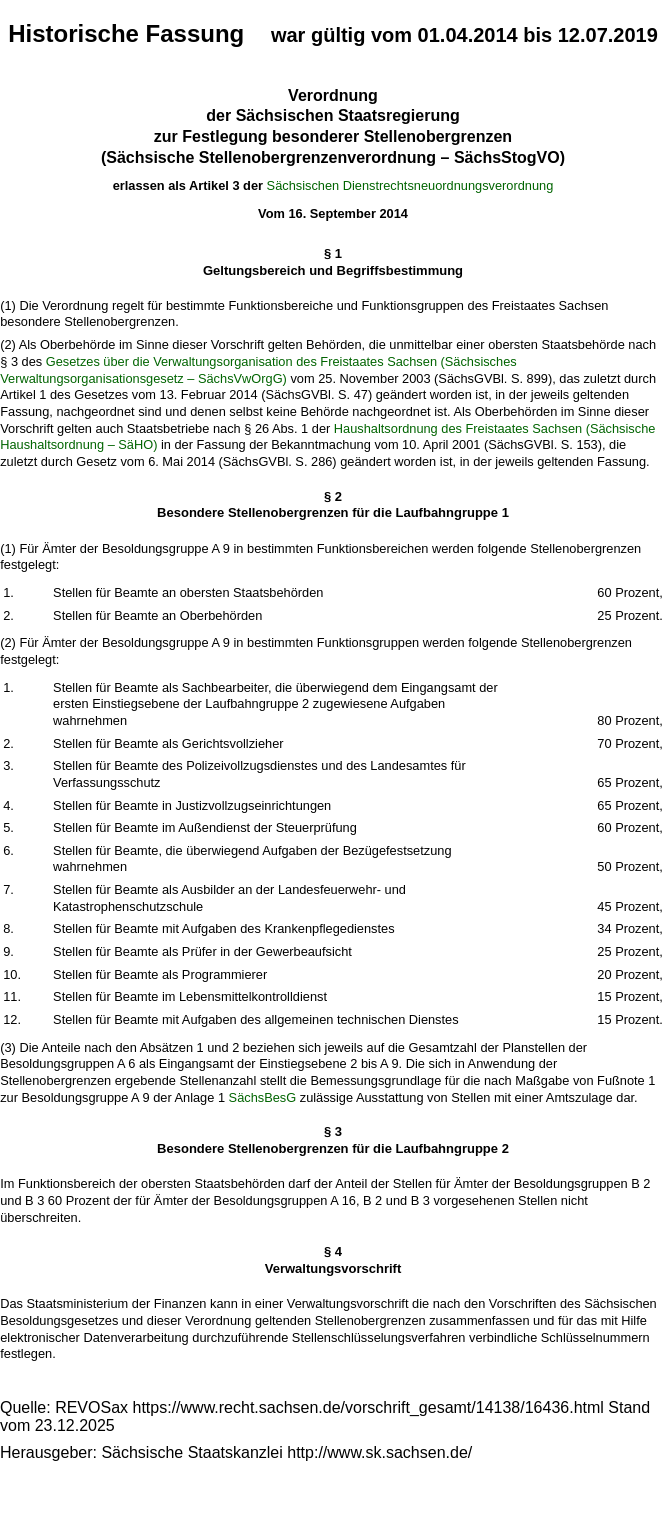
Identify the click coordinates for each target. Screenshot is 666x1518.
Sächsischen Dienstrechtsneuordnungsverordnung (410, 185)
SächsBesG (263, 1097)
